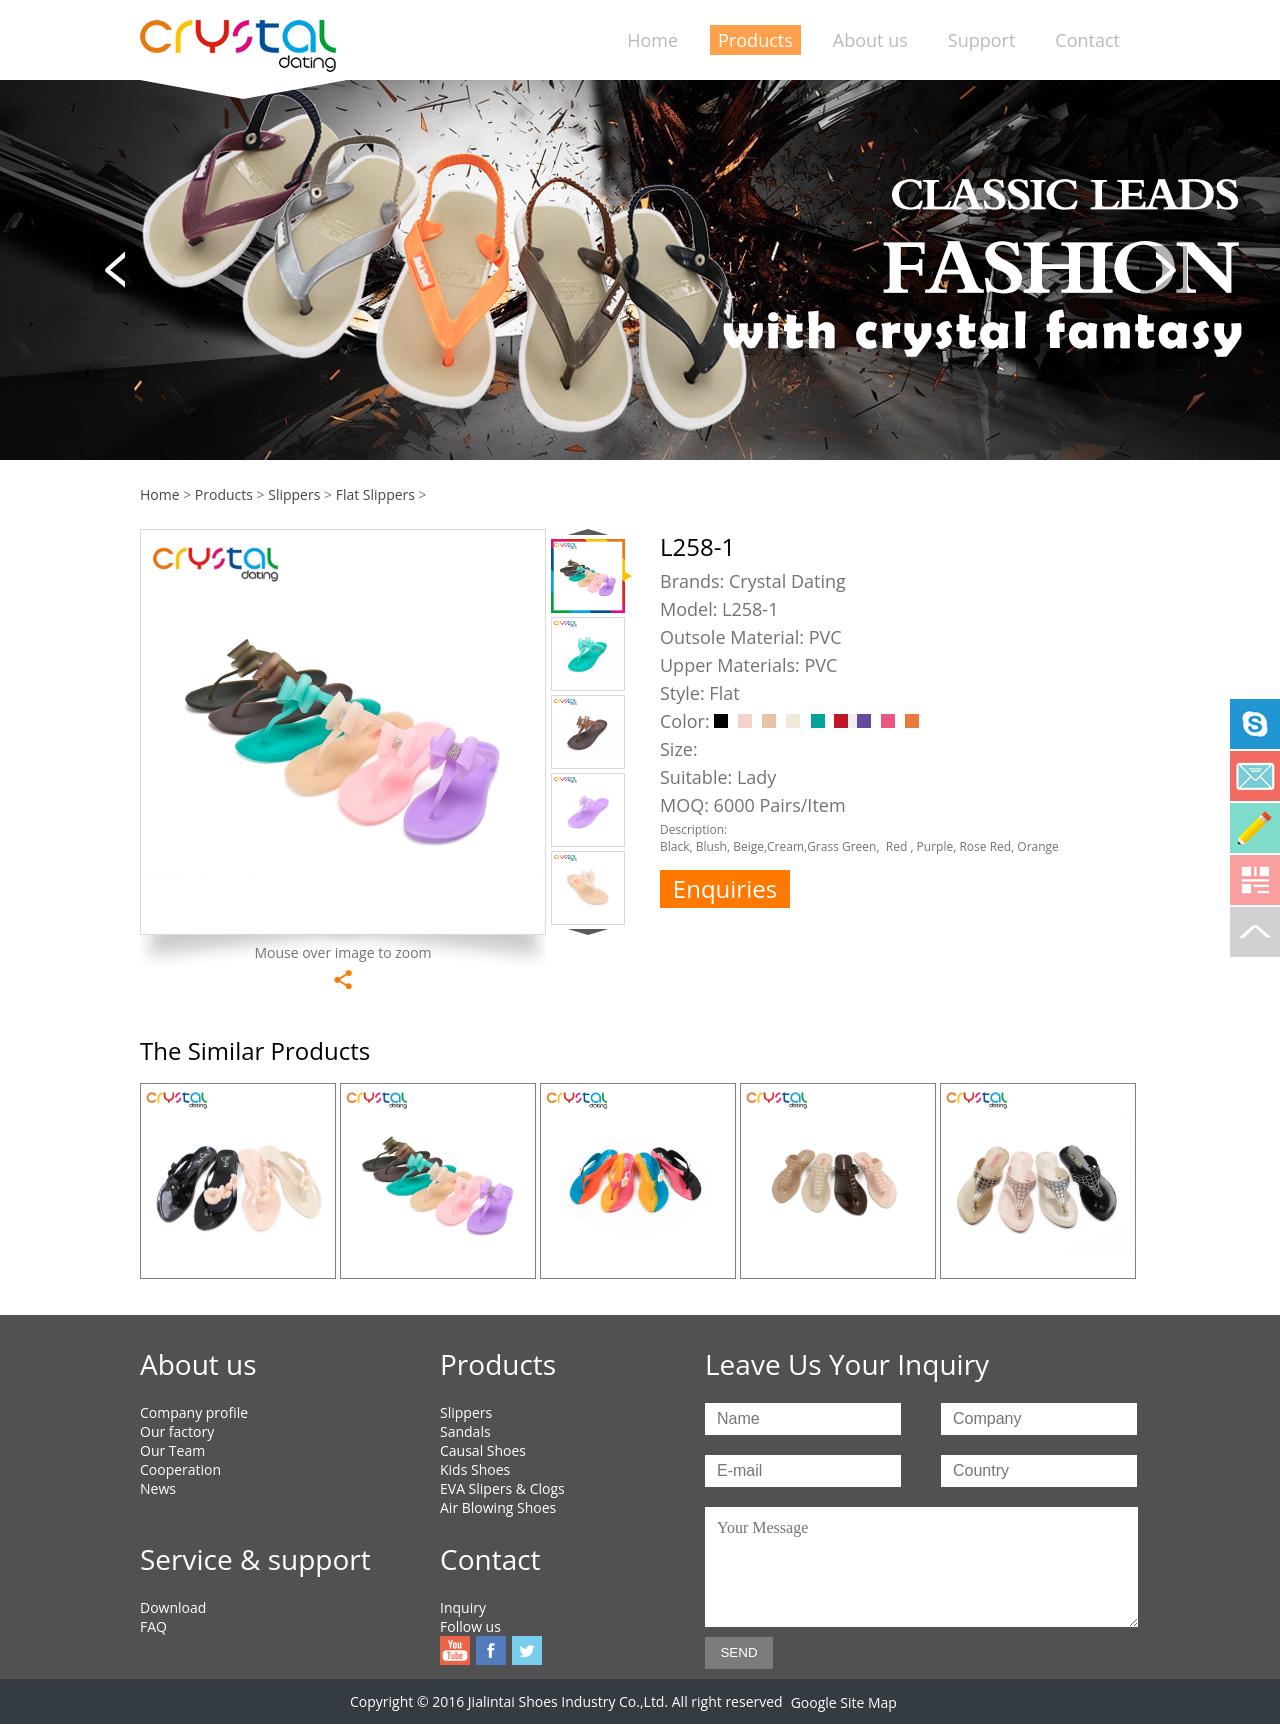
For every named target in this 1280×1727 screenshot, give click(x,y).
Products (755, 40)
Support (982, 40)
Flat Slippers (375, 494)
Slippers (294, 494)
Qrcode (1255, 880)
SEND (738, 1652)
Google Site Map (844, 1703)
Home (652, 40)
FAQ (153, 1626)
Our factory (177, 1431)
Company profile (194, 1412)
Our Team (172, 1450)
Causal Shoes (483, 1450)
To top (1255, 932)
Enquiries (725, 888)
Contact (1087, 40)
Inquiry (463, 1607)
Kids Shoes (475, 1469)
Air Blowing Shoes (498, 1507)
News (158, 1488)
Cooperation (180, 1469)
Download (173, 1607)
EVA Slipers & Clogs (502, 1488)
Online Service (1255, 828)
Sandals (465, 1431)
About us (870, 40)
